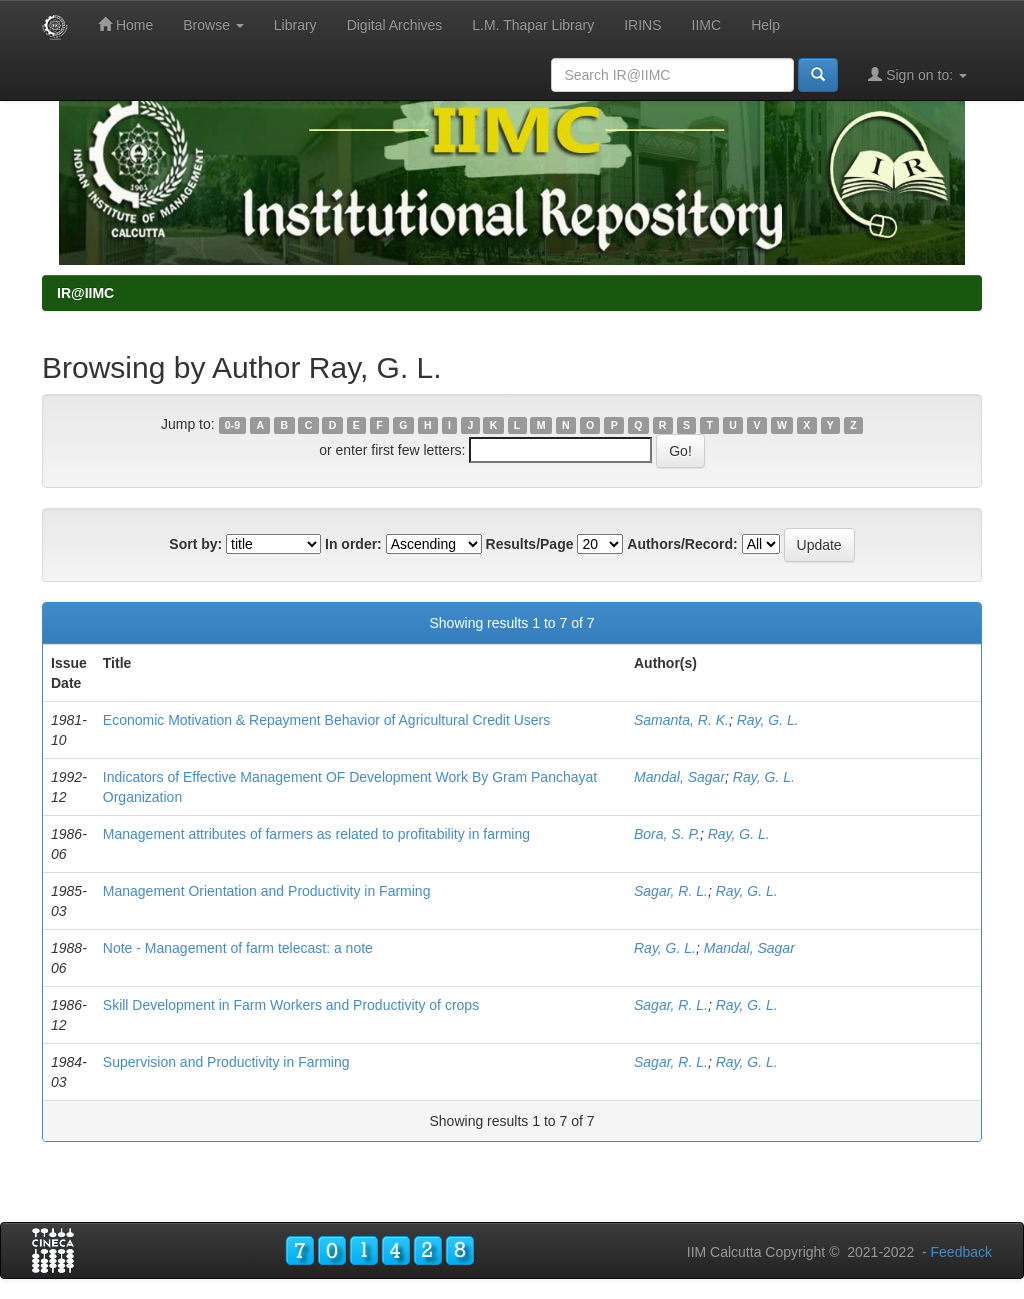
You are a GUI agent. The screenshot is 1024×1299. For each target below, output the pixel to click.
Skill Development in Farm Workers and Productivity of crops (291, 1005)
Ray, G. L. (768, 720)
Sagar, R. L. (671, 891)
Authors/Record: (682, 544)
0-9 (232, 425)
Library (295, 25)
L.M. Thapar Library (533, 25)
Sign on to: (917, 74)
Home (125, 24)
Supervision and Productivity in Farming (226, 1062)
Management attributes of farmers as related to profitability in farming (316, 834)
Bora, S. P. (667, 834)
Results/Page (530, 544)
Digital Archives (395, 25)
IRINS (642, 25)
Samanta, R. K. (681, 720)
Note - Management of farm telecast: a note (238, 948)
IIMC (707, 25)
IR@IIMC (85, 293)
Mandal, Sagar (679, 777)
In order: (353, 544)
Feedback (961, 1252)
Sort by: (195, 544)
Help (765, 25)
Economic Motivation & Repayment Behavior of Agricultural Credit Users (326, 720)
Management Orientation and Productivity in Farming (267, 891)
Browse (213, 25)
